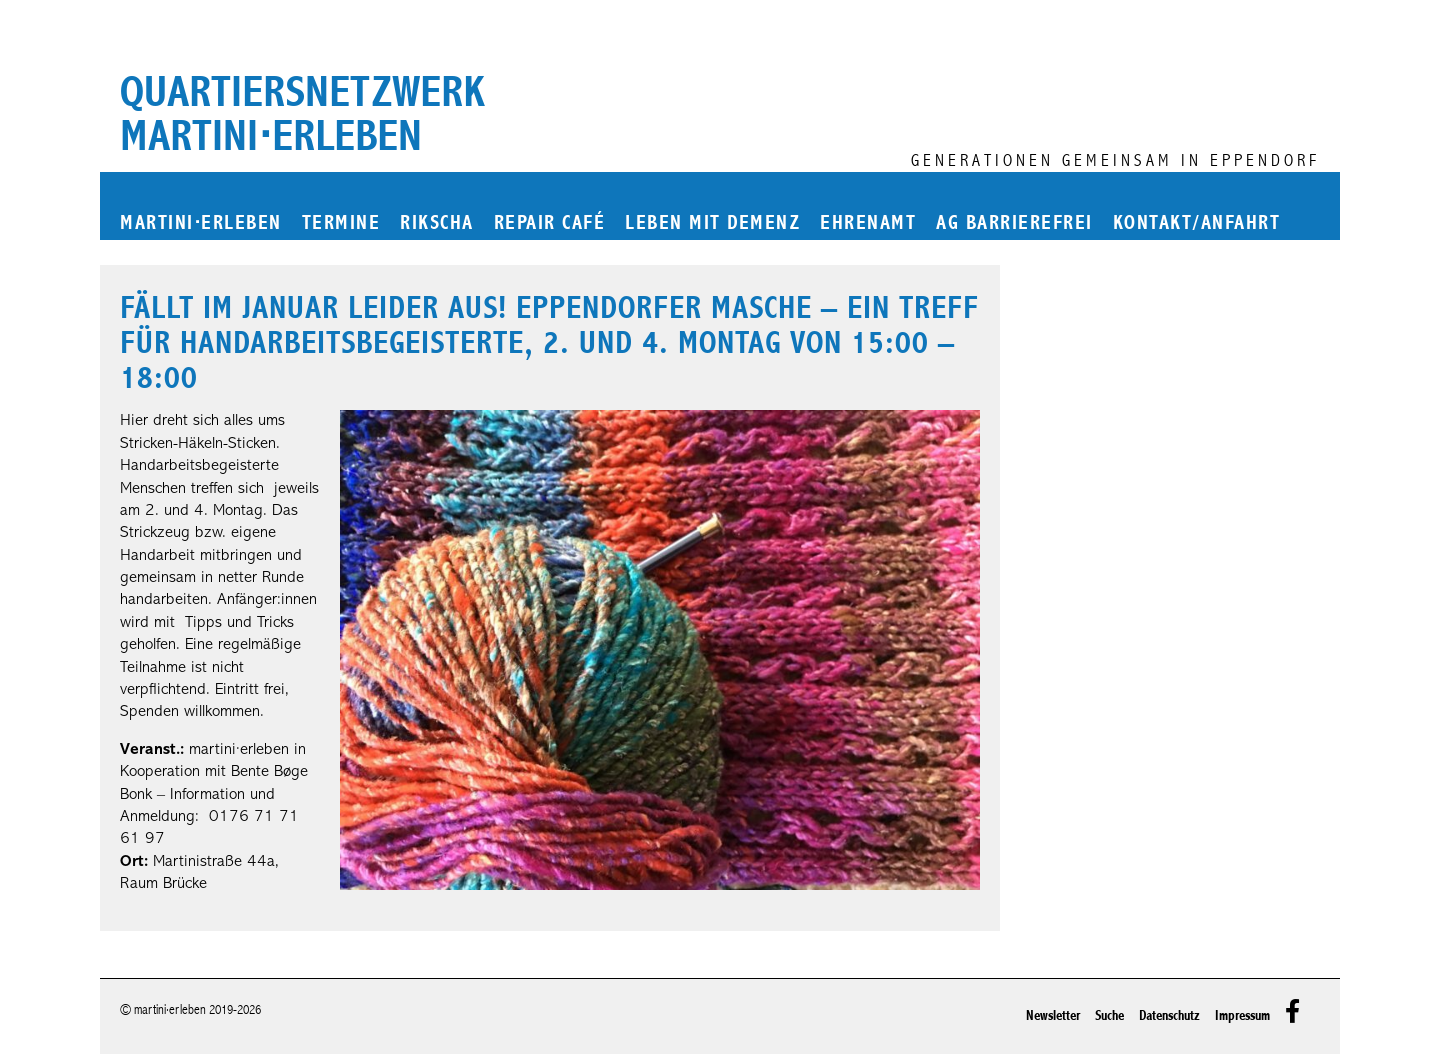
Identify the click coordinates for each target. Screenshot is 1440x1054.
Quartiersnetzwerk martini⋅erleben (302, 114)
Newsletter (1053, 1015)
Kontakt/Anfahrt (1197, 223)
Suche (1109, 1015)
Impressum (1242, 1015)
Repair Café (550, 223)
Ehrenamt (868, 223)
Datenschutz (1169, 1015)
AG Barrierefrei (1014, 223)
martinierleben (201, 223)
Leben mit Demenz (712, 223)
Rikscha (437, 223)
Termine (341, 223)
